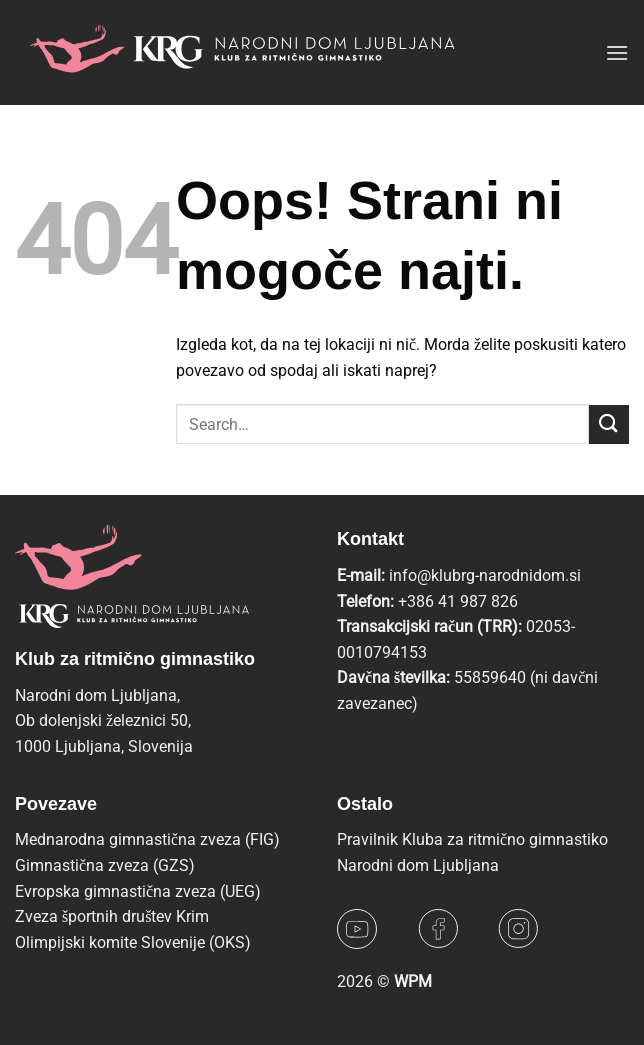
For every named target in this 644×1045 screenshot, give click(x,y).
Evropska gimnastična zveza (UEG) (138, 891)
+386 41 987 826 (458, 601)
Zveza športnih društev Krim (112, 916)
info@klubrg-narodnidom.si (485, 575)
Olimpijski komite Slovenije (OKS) (133, 942)
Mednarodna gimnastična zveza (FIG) (147, 839)
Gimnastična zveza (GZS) (105, 865)
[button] (617, 52)
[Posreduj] (609, 424)
